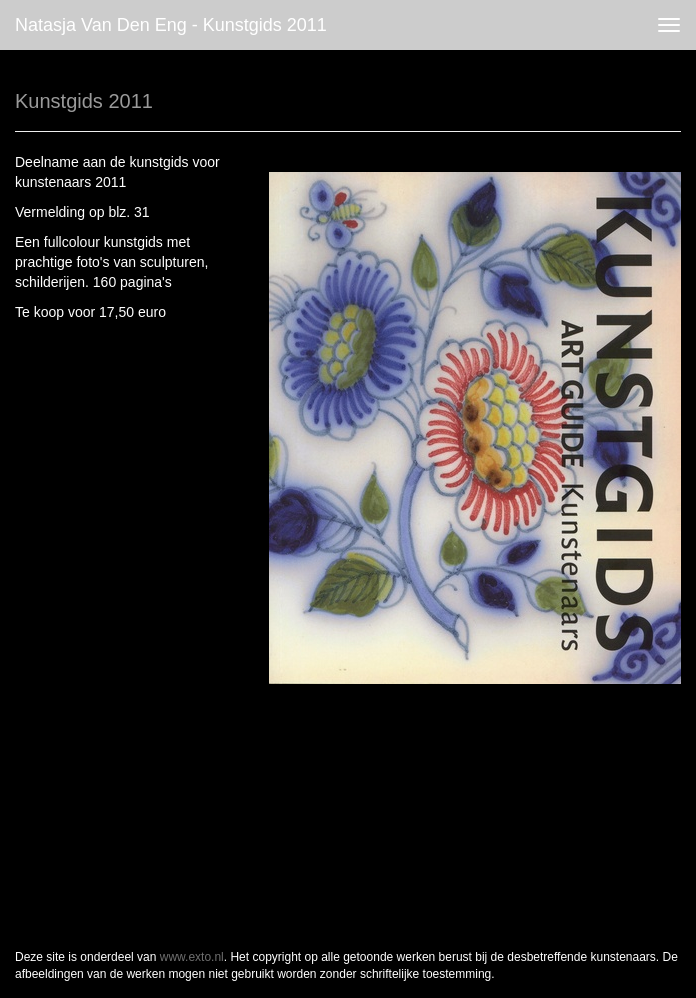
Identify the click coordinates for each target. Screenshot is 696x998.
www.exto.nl (192, 957)
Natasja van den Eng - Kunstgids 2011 (171, 25)
